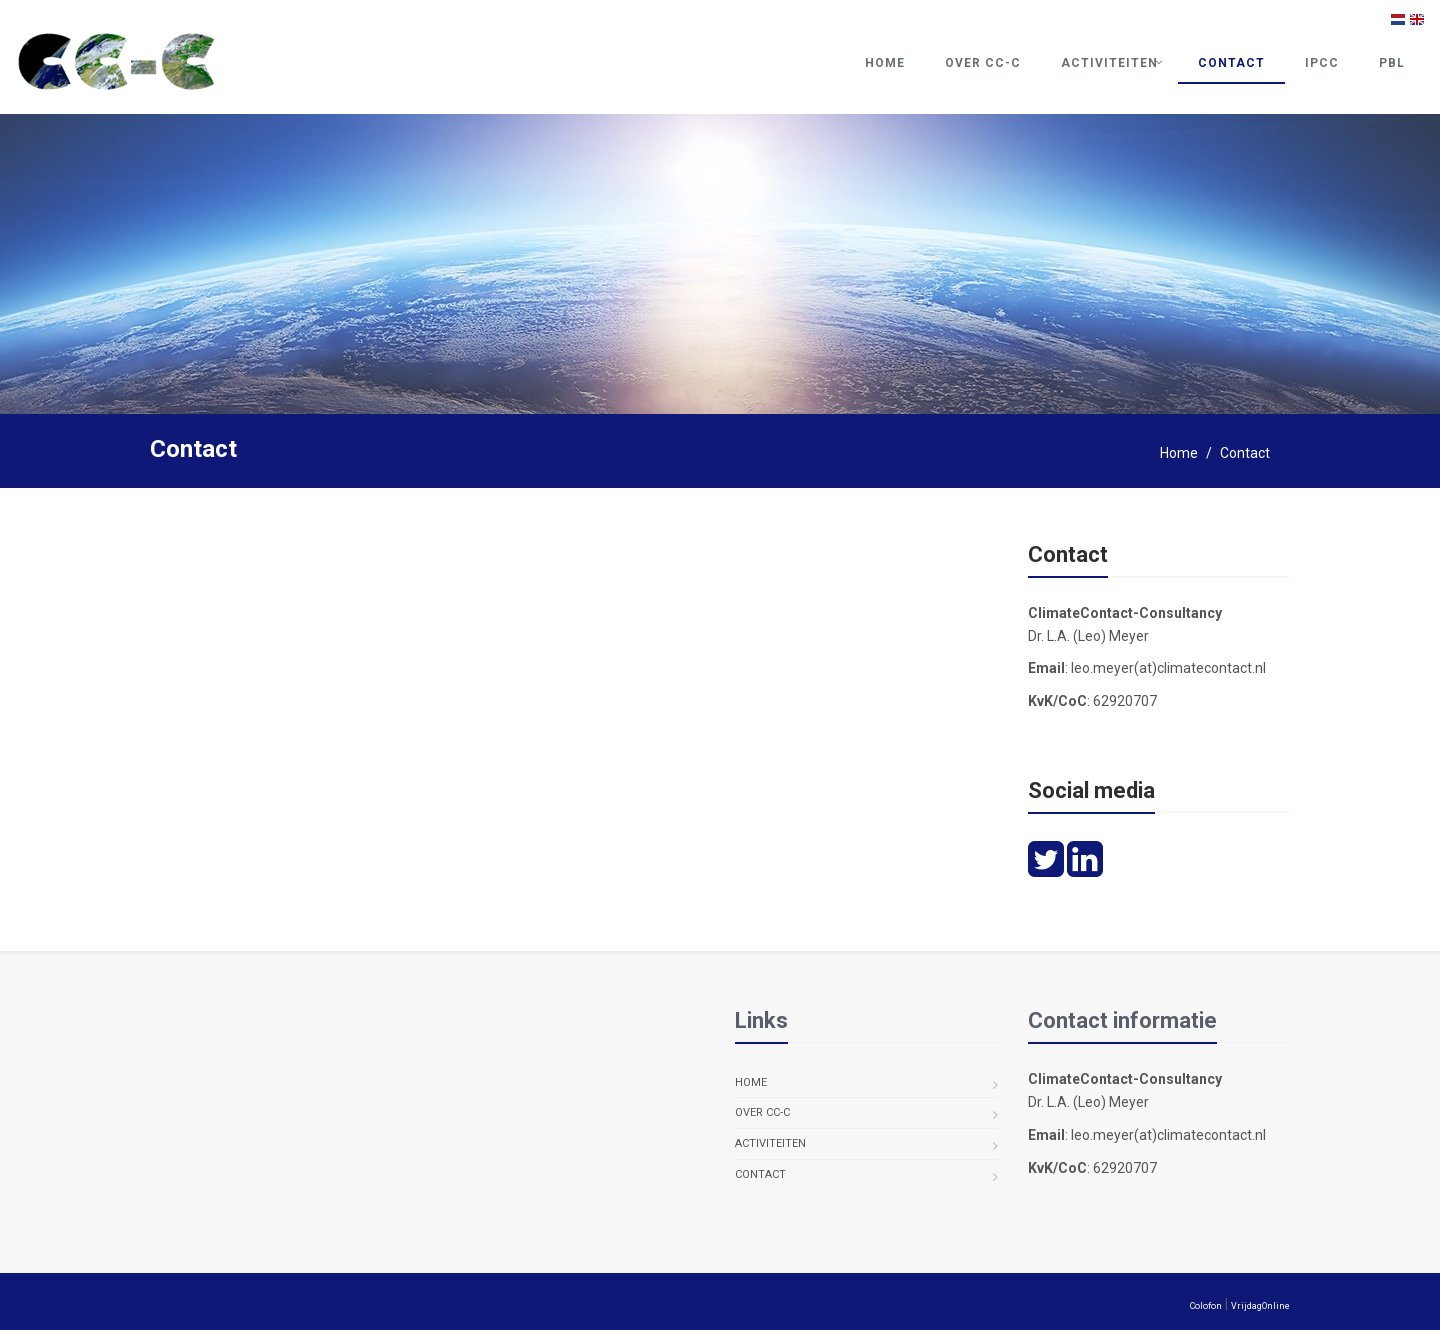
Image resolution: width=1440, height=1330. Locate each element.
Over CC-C (983, 63)
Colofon (1206, 1306)
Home (885, 63)
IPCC (1322, 63)
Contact (1231, 63)
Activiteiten (1109, 63)
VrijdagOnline (1260, 1306)
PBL (1392, 63)
